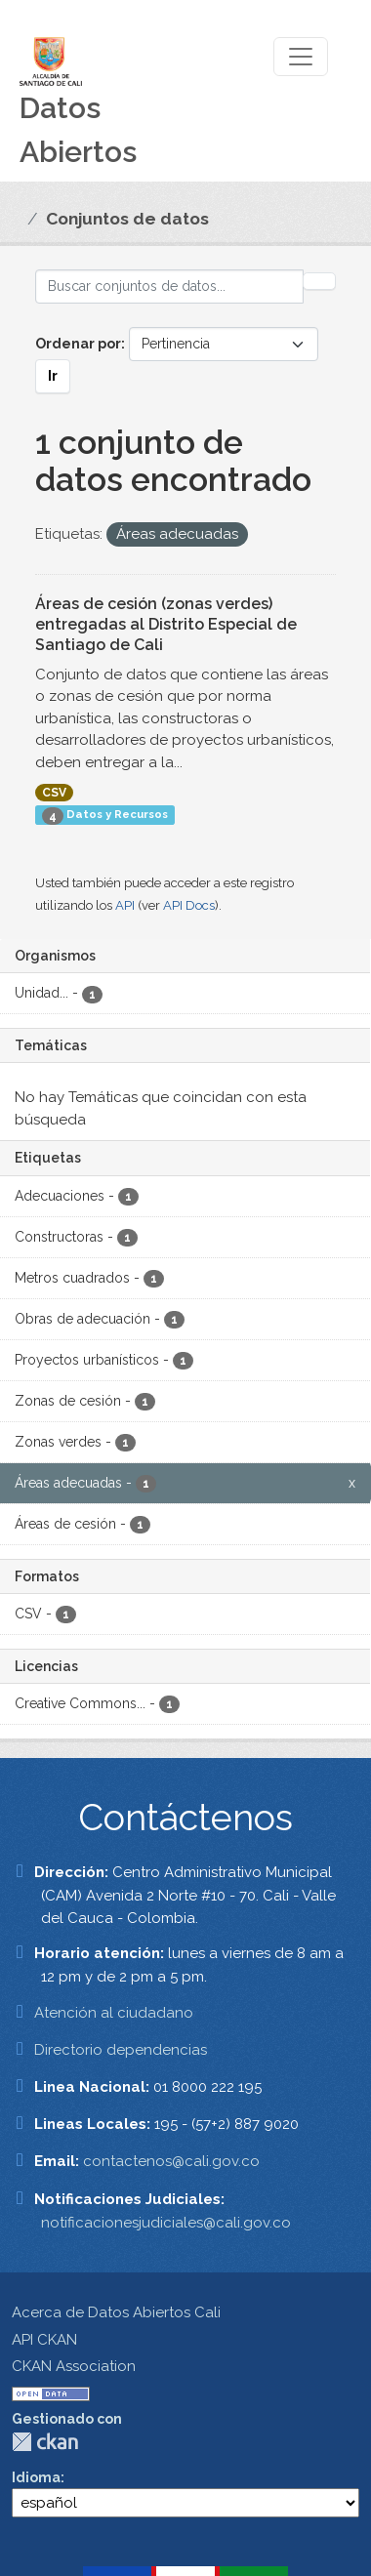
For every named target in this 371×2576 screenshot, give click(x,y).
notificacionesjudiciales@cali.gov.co (166, 2222)
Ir (53, 376)
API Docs (189, 905)
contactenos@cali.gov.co (171, 2161)
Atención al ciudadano (113, 2013)
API (125, 905)
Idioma (36, 2477)
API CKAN (44, 2340)
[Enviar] (319, 281)
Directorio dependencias (120, 2050)
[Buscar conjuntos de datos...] (169, 286)
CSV (54, 792)
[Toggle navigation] (300, 56)
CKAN (45, 2442)
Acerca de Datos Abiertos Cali (116, 2312)
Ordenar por (78, 343)
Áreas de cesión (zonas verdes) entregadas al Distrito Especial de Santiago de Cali (166, 624)
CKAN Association (74, 2366)
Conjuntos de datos (127, 218)
